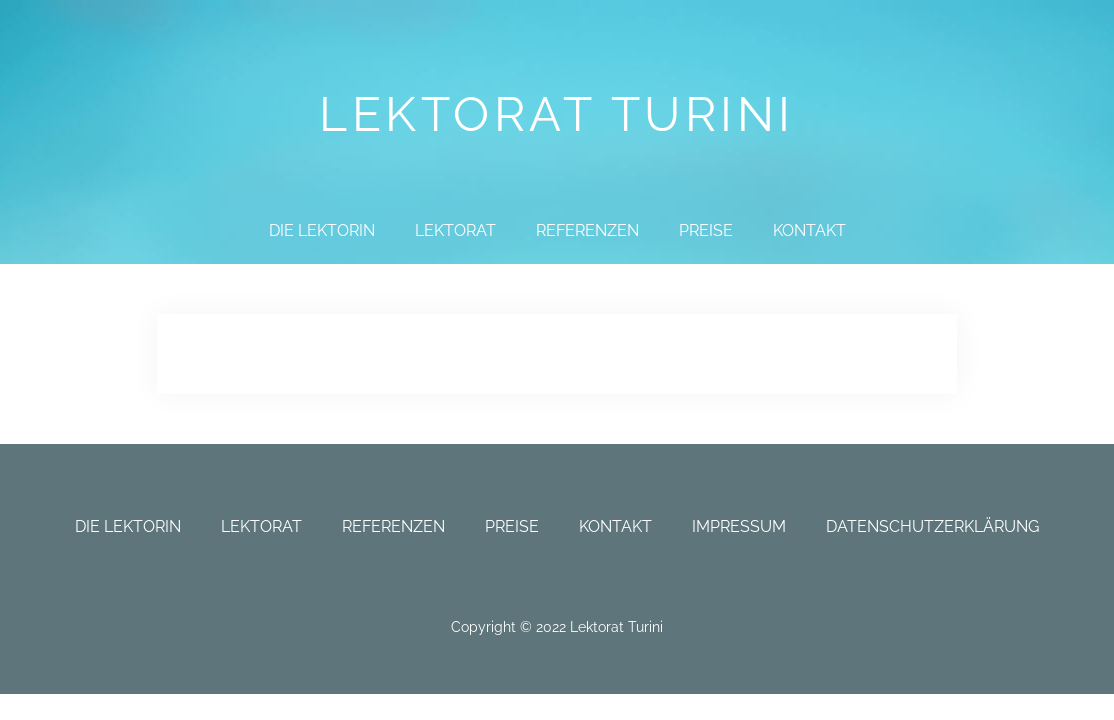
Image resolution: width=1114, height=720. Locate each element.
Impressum (739, 526)
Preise (706, 230)
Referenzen (587, 230)
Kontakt (809, 230)
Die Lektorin (322, 230)
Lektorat (455, 230)
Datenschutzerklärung (932, 526)
